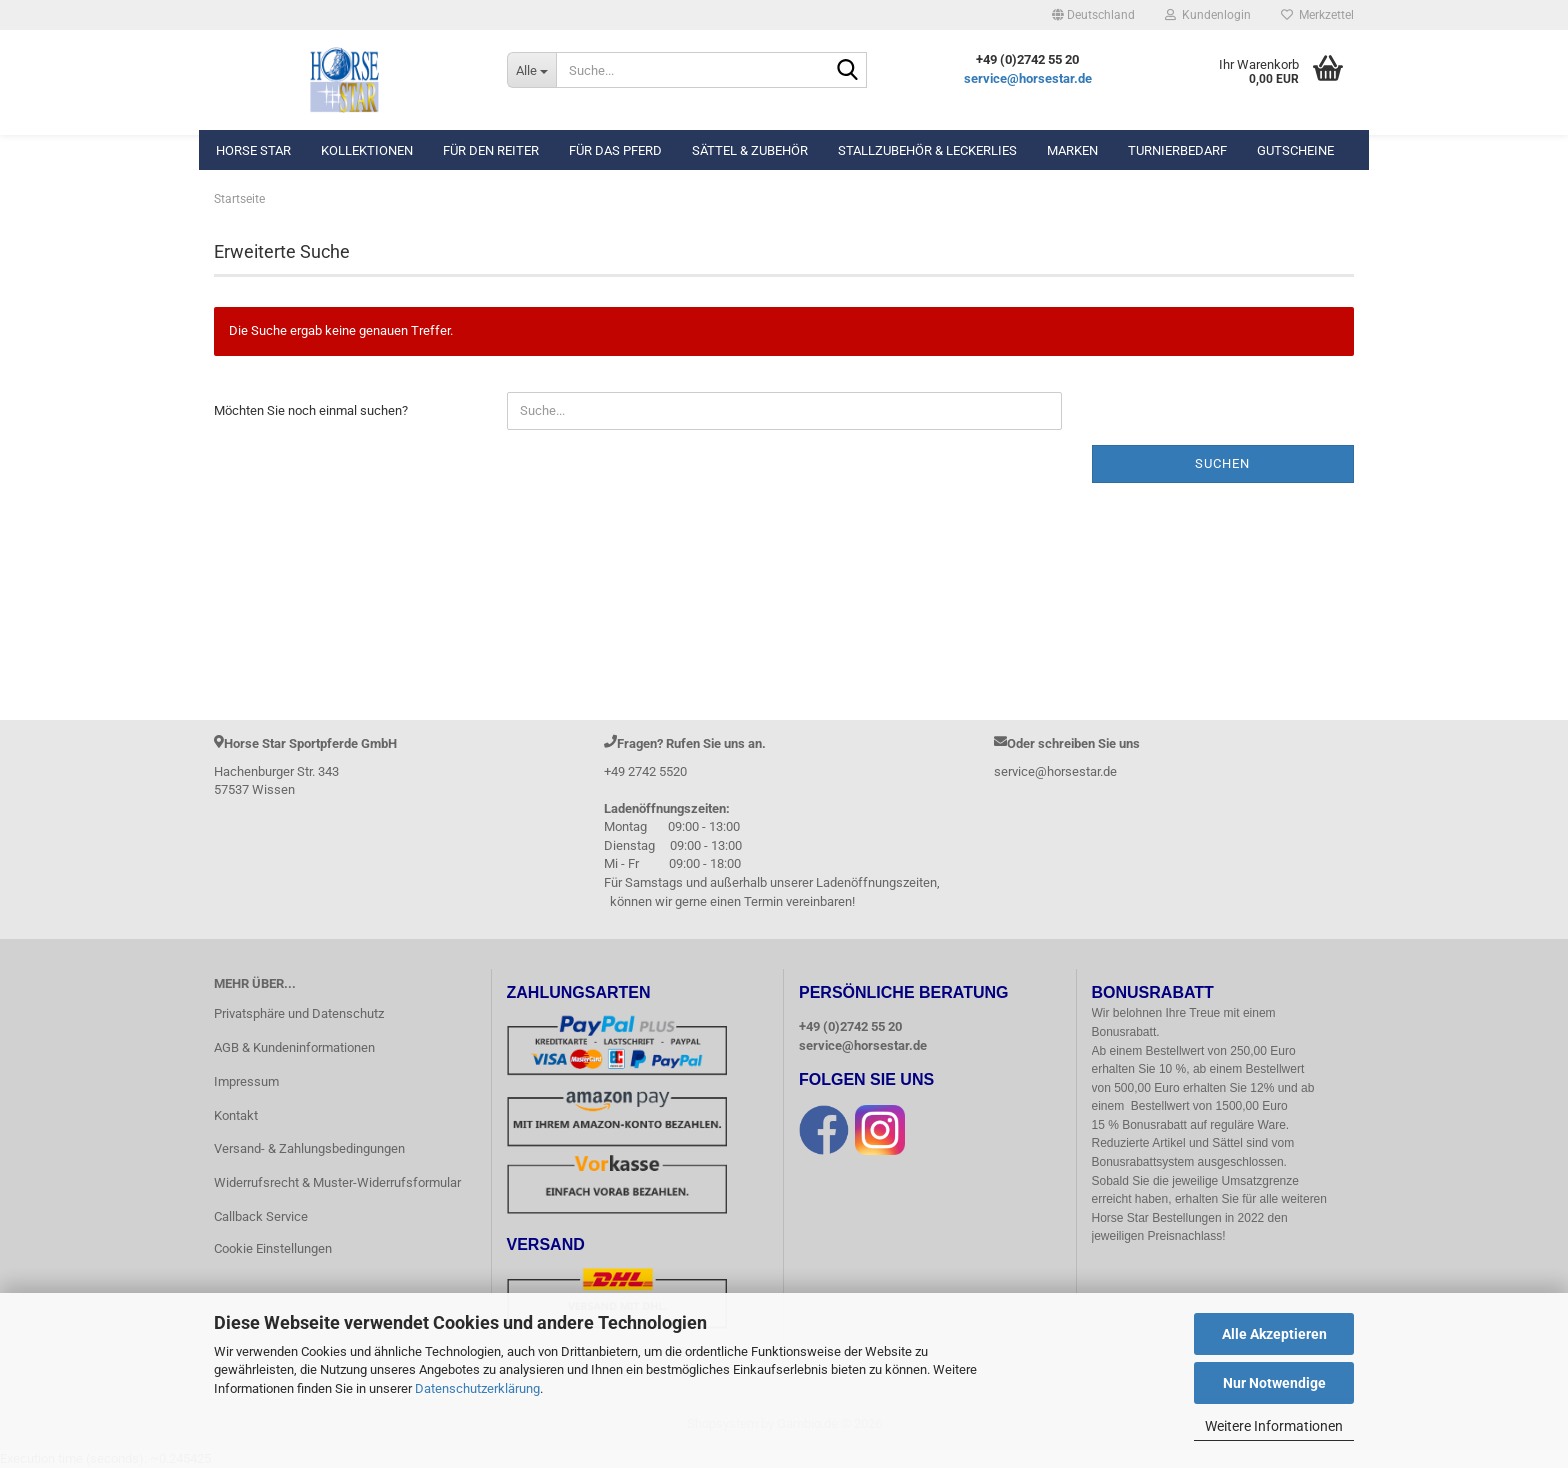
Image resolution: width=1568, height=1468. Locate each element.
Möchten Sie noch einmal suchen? (311, 410)
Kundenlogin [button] (1208, 15)
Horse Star (253, 150)
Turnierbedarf (1177, 150)
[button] (1093, 15)
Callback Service (261, 1216)
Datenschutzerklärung (477, 1388)
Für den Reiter (491, 150)
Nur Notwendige (1274, 1383)
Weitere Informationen (1274, 1426)
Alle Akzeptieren (1274, 1334)
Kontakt (236, 1115)
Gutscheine (1295, 150)
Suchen (1222, 463)
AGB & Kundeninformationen (294, 1047)
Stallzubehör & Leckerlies (927, 150)
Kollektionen (367, 150)
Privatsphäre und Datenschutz (299, 1013)
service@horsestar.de (1028, 78)
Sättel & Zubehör (750, 150)
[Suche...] (531, 70)
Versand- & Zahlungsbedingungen (309, 1148)
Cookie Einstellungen (273, 1248)
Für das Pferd (615, 150)
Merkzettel (1317, 15)
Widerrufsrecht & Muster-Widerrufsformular (337, 1182)
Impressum (246, 1081)
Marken (1072, 150)
